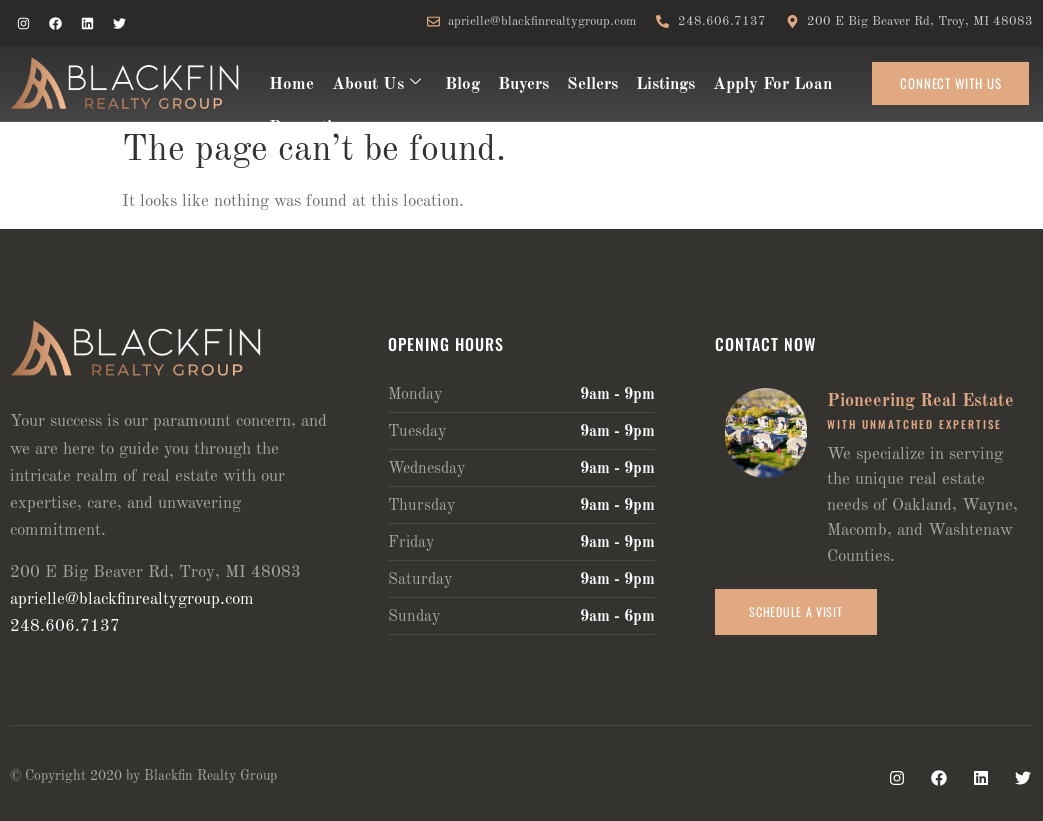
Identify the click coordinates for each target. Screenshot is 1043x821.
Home (291, 84)
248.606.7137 (65, 626)
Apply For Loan (772, 84)
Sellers (592, 84)
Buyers (523, 84)
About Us (376, 84)
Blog (462, 84)
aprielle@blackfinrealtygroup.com (132, 599)
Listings (665, 84)
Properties (308, 127)
